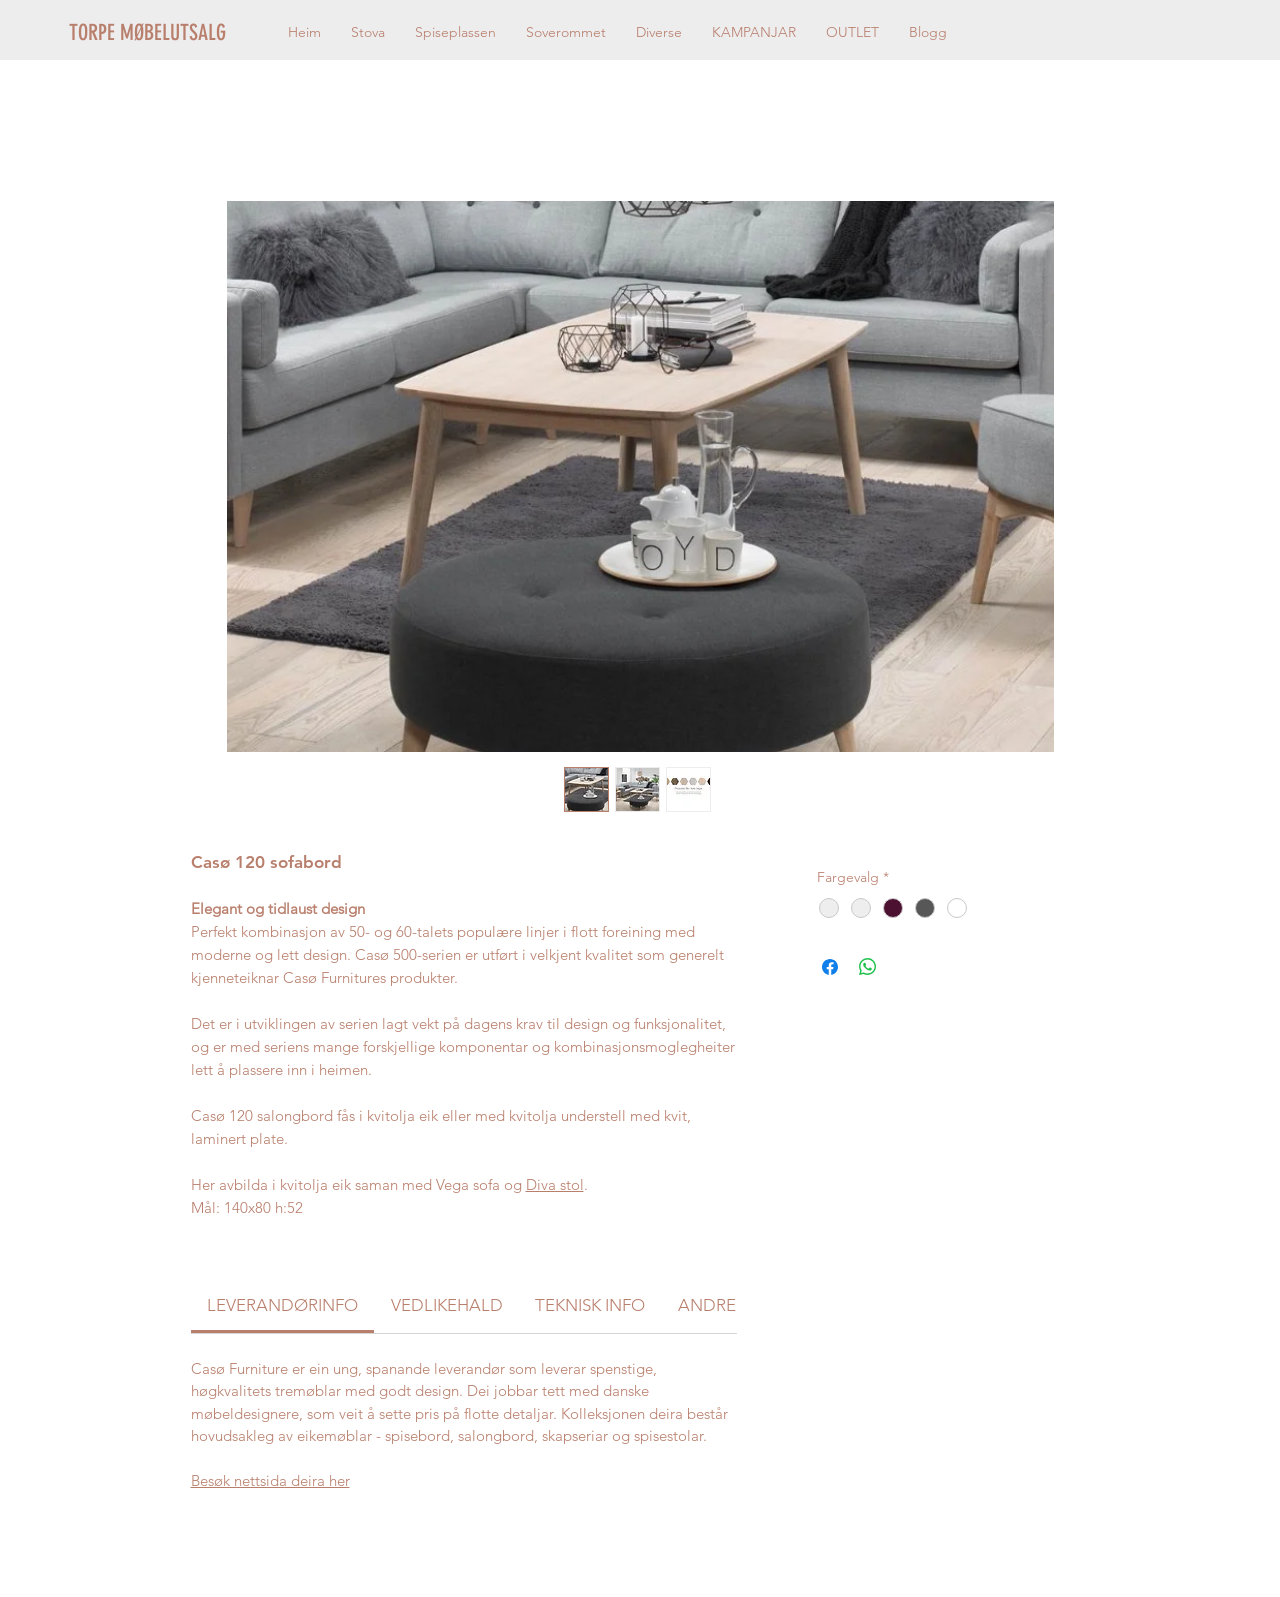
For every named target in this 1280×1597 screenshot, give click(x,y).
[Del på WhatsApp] (868, 967)
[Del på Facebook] (830, 967)
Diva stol (555, 1184)
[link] (282, 1305)
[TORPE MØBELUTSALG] (172, 33)
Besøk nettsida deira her (270, 1480)
